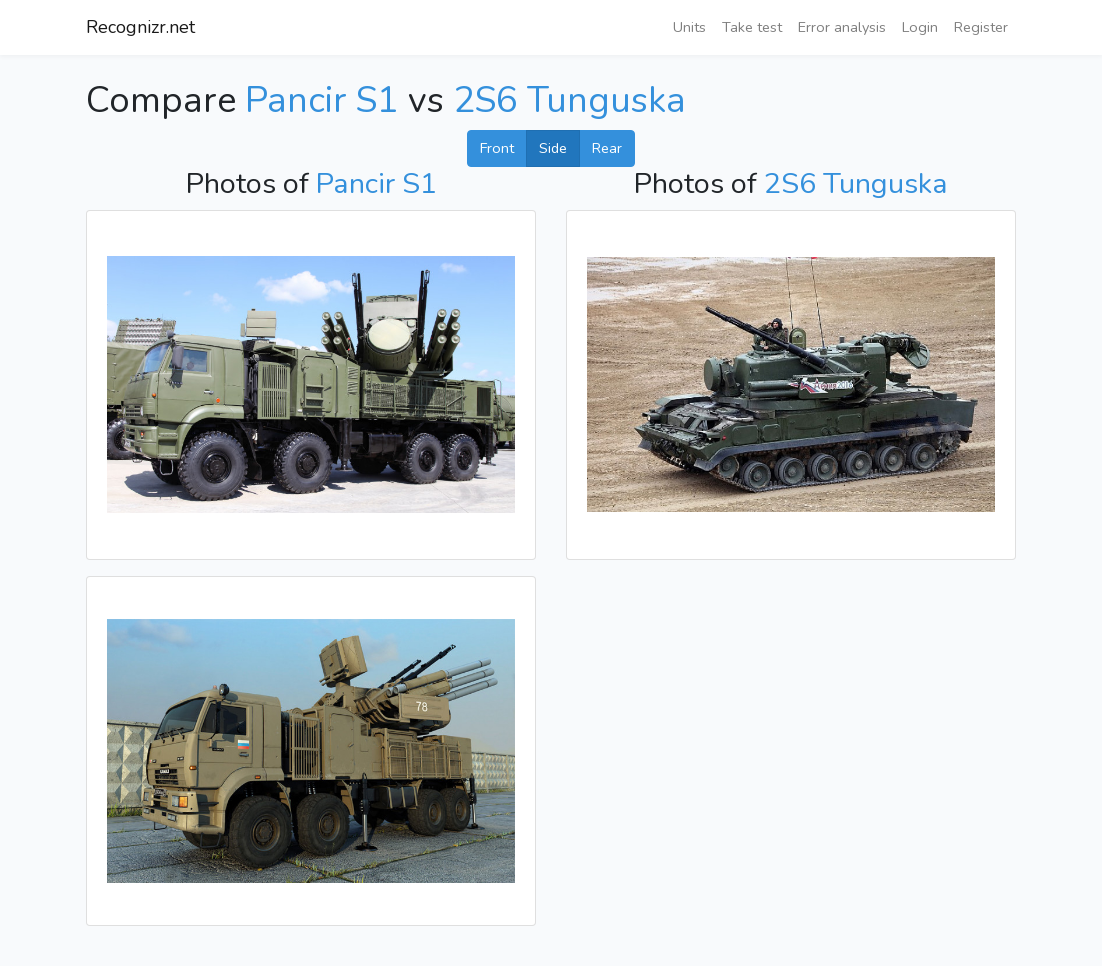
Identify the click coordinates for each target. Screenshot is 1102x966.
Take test (752, 27)
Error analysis (842, 27)
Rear (607, 148)
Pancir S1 (322, 100)
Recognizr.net (140, 27)
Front (497, 148)
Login (920, 27)
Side (553, 148)
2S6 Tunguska (569, 100)
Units (689, 27)
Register (981, 27)
